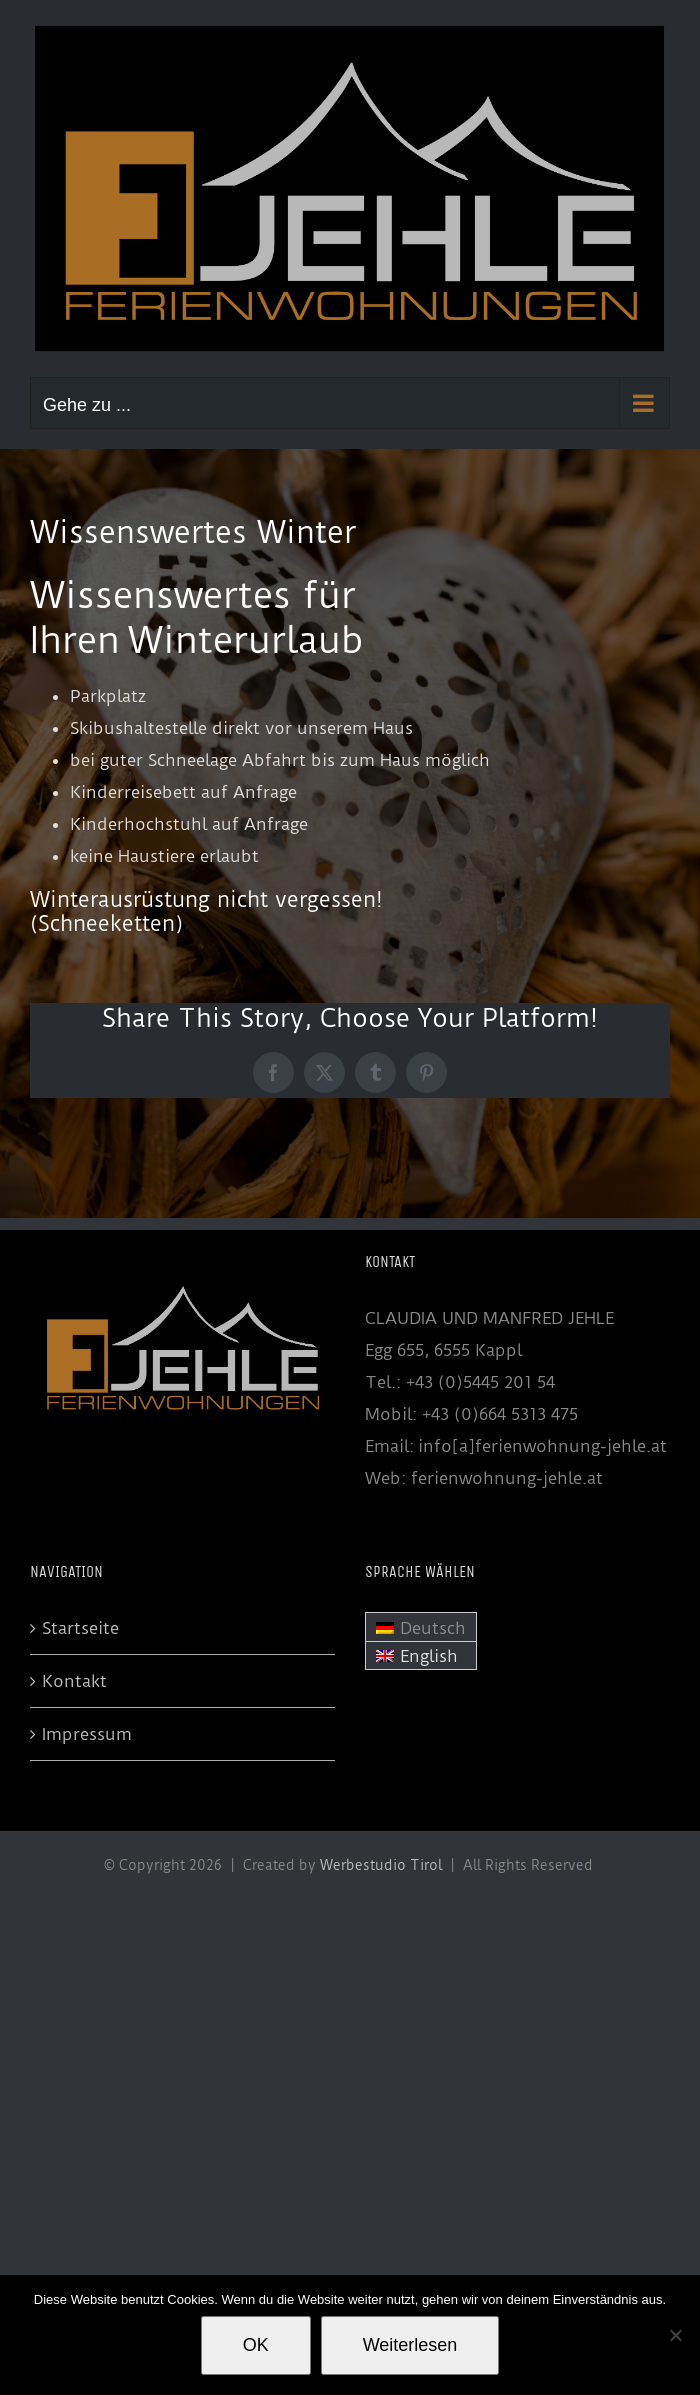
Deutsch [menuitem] (433, 1628)
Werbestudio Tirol (381, 1865)
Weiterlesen (410, 2345)
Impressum (87, 1734)
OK (256, 2345)
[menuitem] (421, 1627)
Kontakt (74, 1681)
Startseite (80, 1628)
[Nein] (675, 2335)
